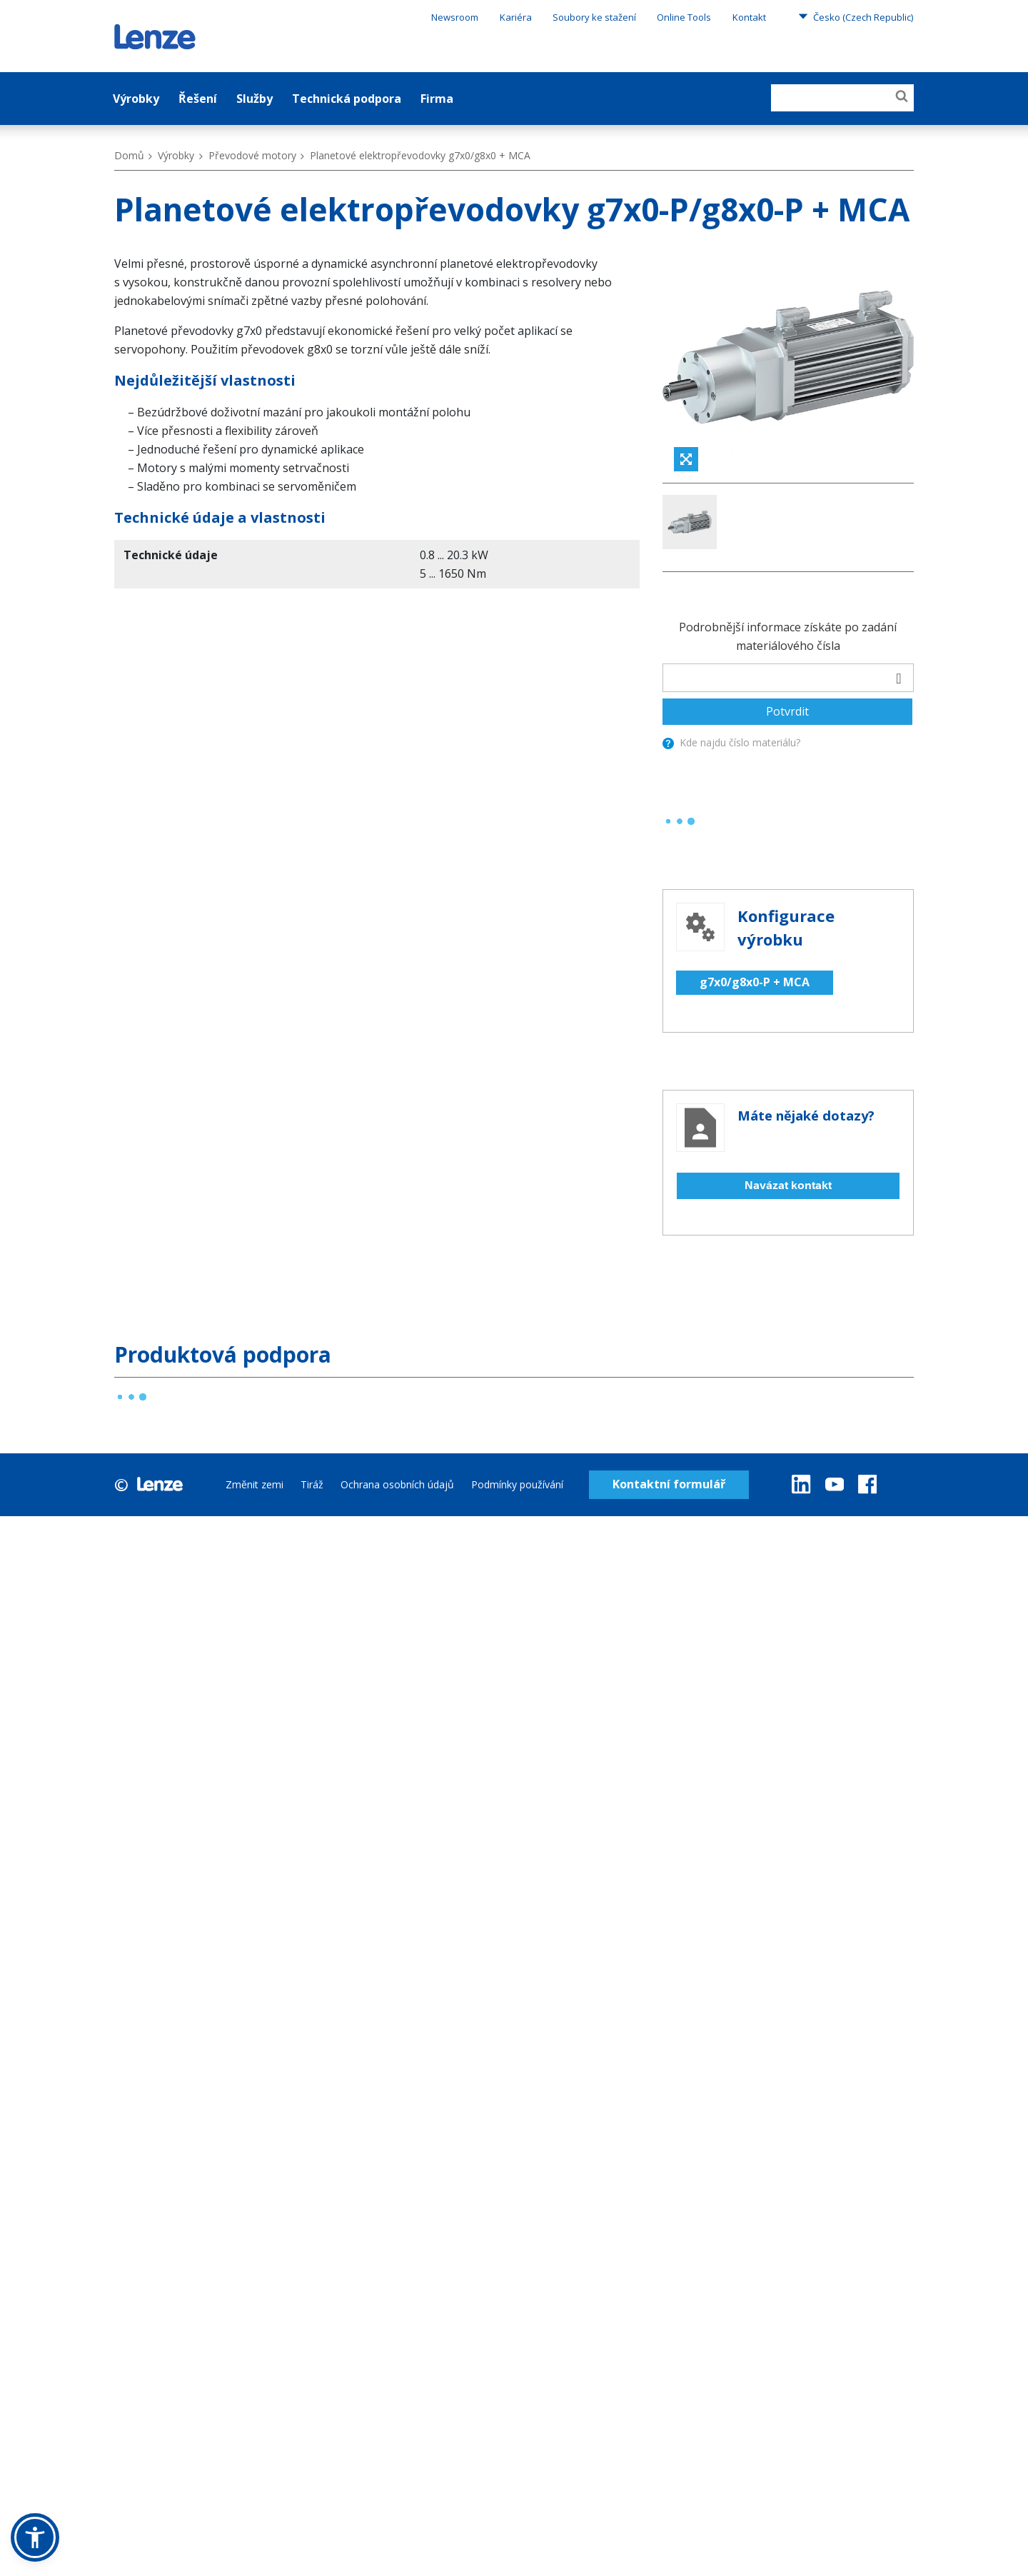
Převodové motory (252, 155)
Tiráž (312, 1300)
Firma (436, 98)
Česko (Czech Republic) (855, 16)
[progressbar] (679, 637)
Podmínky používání (517, 1300)
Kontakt (749, 17)
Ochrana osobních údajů (397, 1300)
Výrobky (136, 98)
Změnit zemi (254, 1300)
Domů (129, 155)
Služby (254, 98)
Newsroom (454, 17)
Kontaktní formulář (669, 1300)
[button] (35, 2537)
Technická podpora (346, 98)
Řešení (197, 98)
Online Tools (684, 17)
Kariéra (516, 17)
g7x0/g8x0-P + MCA (755, 798)
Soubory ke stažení (594, 17)
